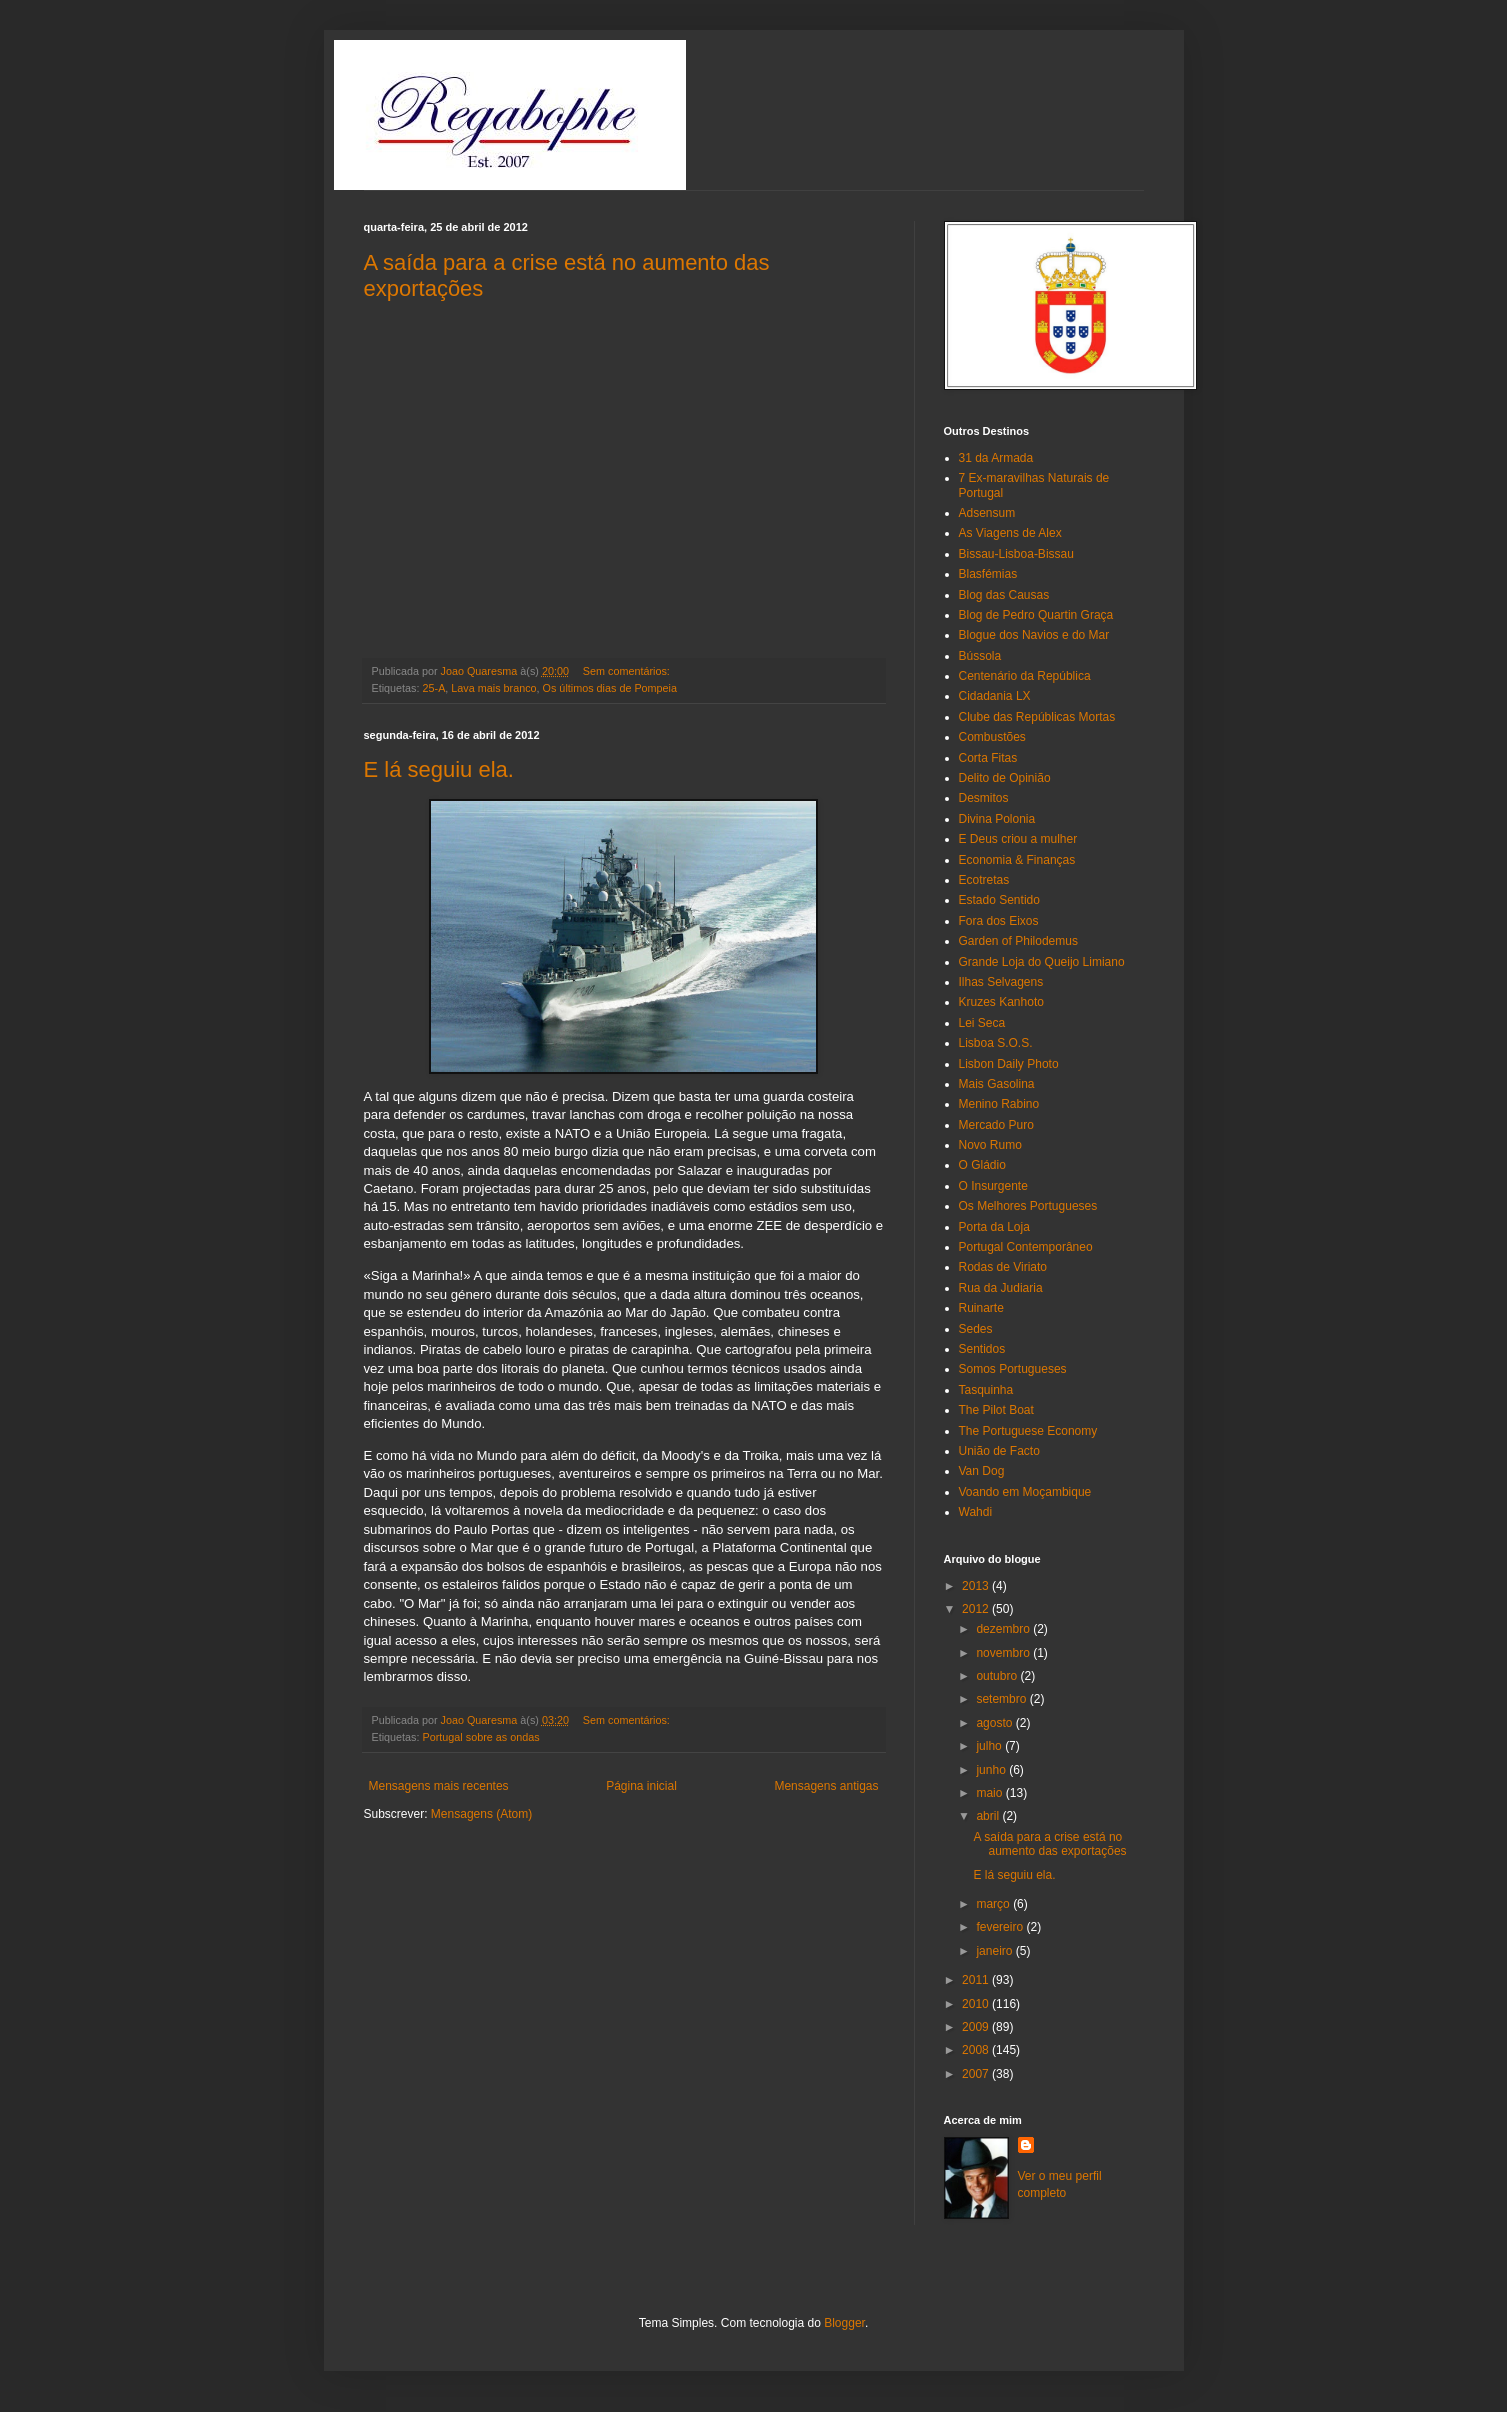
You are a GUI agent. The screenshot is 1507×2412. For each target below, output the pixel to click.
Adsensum (987, 513)
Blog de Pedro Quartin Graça (1036, 615)
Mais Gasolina (997, 1084)
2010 (977, 2004)
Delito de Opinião (1005, 778)
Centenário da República (1025, 676)
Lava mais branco (493, 688)
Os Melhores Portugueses (1028, 1206)
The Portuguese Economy (1028, 1431)
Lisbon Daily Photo (1009, 1064)
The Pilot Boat (996, 1410)
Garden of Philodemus (1018, 941)
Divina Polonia (997, 819)
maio (990, 1793)
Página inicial (641, 1786)
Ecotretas (984, 880)
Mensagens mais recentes (439, 1786)
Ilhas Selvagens (1001, 982)
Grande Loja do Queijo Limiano (1042, 962)
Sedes (976, 1329)
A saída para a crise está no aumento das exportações (1049, 1844)
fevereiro (1001, 1927)
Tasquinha (986, 1390)
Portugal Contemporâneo (1026, 1247)
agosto (995, 1723)
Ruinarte (981, 1308)
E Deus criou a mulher (1018, 839)
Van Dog (982, 1471)
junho (992, 1770)
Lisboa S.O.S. (996, 1043)
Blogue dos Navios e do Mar (1034, 635)
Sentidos (982, 1349)
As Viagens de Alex (1010, 533)
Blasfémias (988, 574)
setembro (1002, 1699)
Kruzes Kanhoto (1001, 1002)
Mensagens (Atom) (481, 1814)
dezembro (1004, 1629)
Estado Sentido (999, 900)
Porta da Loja (994, 1227)
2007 (977, 2074)
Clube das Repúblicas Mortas (1037, 717)
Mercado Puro (996, 1125)
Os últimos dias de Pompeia (610, 688)
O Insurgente (993, 1186)
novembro (1004, 1653)
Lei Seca (982, 1023)
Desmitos (984, 798)
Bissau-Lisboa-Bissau (1016, 554)
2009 (977, 2027)
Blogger (844, 2323)
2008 (977, 2050)
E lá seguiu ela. (439, 769)
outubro (998, 1676)
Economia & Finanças (1017, 860)
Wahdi (976, 1512)
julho (990, 1746)
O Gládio (982, 1165)
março (994, 1904)
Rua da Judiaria (1001, 1288)
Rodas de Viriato (1003, 1267)
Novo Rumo (990, 1145)
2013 (977, 1586)
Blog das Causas (1004, 595)
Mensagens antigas (826, 1786)
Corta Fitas (988, 758)
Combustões (992, 737)
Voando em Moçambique (1025, 1492)
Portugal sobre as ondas (481, 1737)
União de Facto (999, 1451)
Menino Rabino (999, 1104)
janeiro (995, 1951)
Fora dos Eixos (999, 921)
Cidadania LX (995, 696)
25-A (434, 688)
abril (989, 1816)
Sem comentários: (628, 671)
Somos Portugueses (1013, 1369)
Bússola (980, 656)
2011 (977, 1980)
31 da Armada (996, 458)
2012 (977, 1609)
